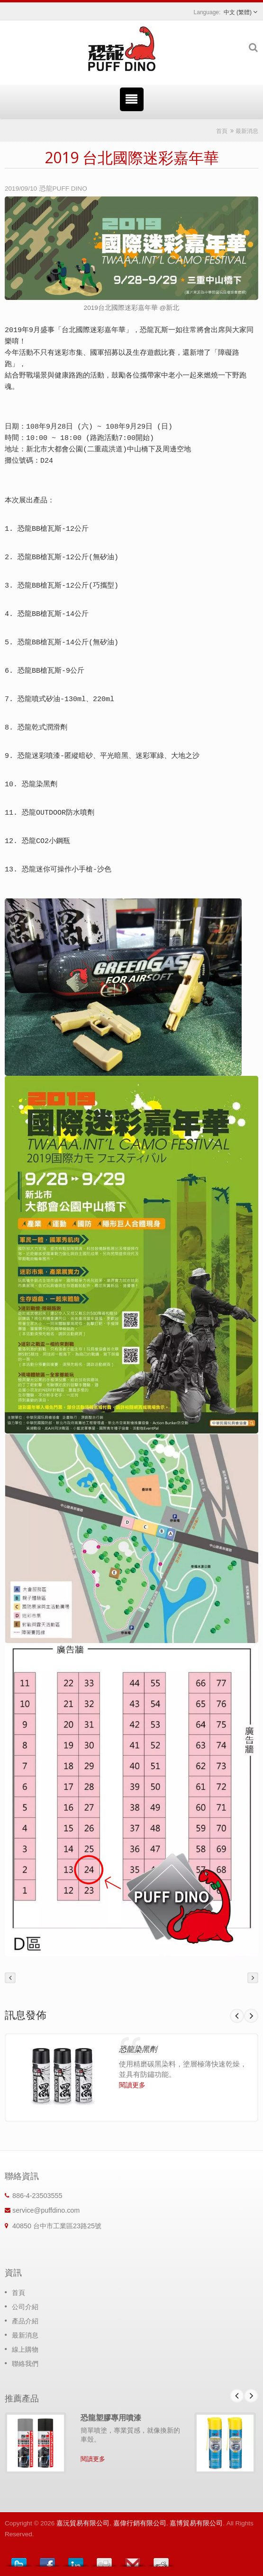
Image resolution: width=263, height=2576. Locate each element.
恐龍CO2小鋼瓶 (46, 841)
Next (251, 2016)
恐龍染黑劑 (39, 785)
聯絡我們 (25, 2363)
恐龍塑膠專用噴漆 (111, 2417)
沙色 (104, 870)
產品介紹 (25, 2321)
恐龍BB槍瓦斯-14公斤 (53, 614)
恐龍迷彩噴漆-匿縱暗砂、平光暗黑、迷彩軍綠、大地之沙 (109, 756)
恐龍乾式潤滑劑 (42, 728)
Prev (237, 2016)
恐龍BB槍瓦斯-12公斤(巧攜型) (68, 586)
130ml (75, 699)
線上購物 (25, 2349)
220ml (103, 699)
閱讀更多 (132, 2085)
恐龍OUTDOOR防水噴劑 (58, 813)
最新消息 (247, 131)
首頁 (221, 131)
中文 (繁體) (238, 12)
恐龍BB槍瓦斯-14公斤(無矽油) (68, 643)
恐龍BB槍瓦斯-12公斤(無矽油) (68, 558)
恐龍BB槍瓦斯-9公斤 (51, 671)
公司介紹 (25, 2307)
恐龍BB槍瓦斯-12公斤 (53, 529)
